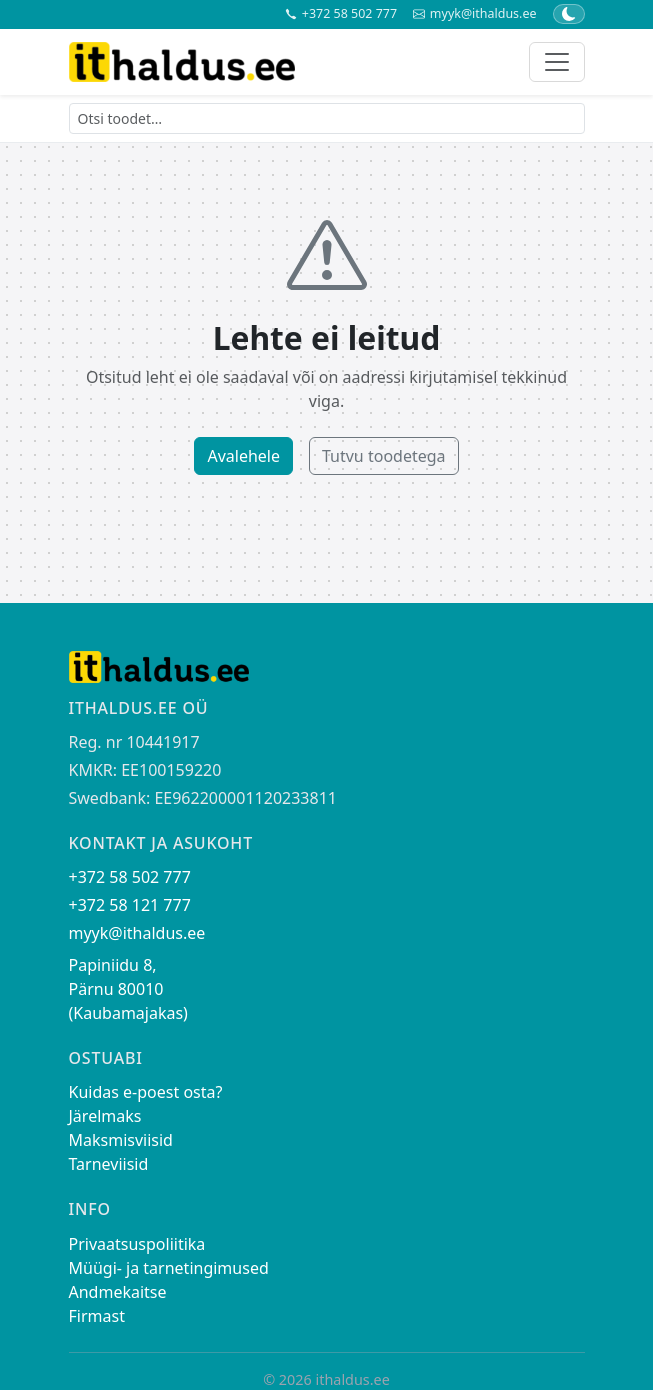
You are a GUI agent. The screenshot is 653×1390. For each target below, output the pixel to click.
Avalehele (243, 456)
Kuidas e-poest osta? (146, 1092)
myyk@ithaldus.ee (474, 14)
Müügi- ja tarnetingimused (169, 1268)
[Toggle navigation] (557, 62)
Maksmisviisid (121, 1140)
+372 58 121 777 (130, 905)
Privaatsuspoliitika (137, 1244)
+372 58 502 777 (341, 14)
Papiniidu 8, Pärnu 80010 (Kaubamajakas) (128, 989)
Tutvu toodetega (384, 456)
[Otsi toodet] (327, 118)
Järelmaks (105, 1116)
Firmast (97, 1316)
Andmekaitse (118, 1292)
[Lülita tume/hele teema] (569, 14)
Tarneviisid (109, 1164)
